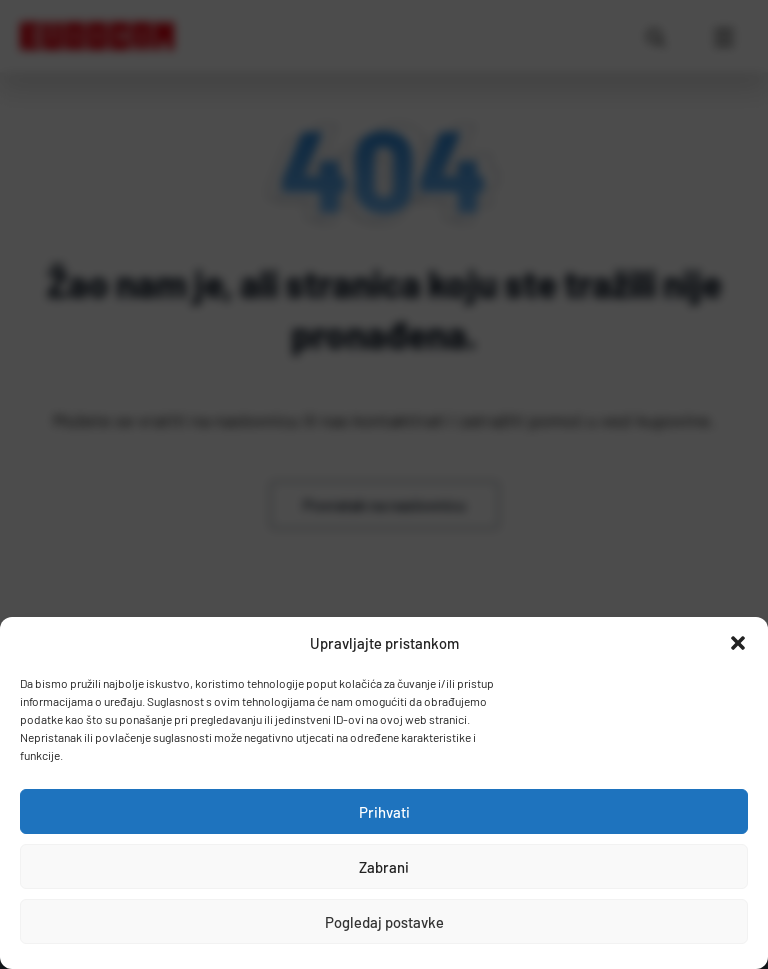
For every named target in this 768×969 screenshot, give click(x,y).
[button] (738, 643)
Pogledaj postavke (384, 922)
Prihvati (384, 812)
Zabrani (384, 867)
